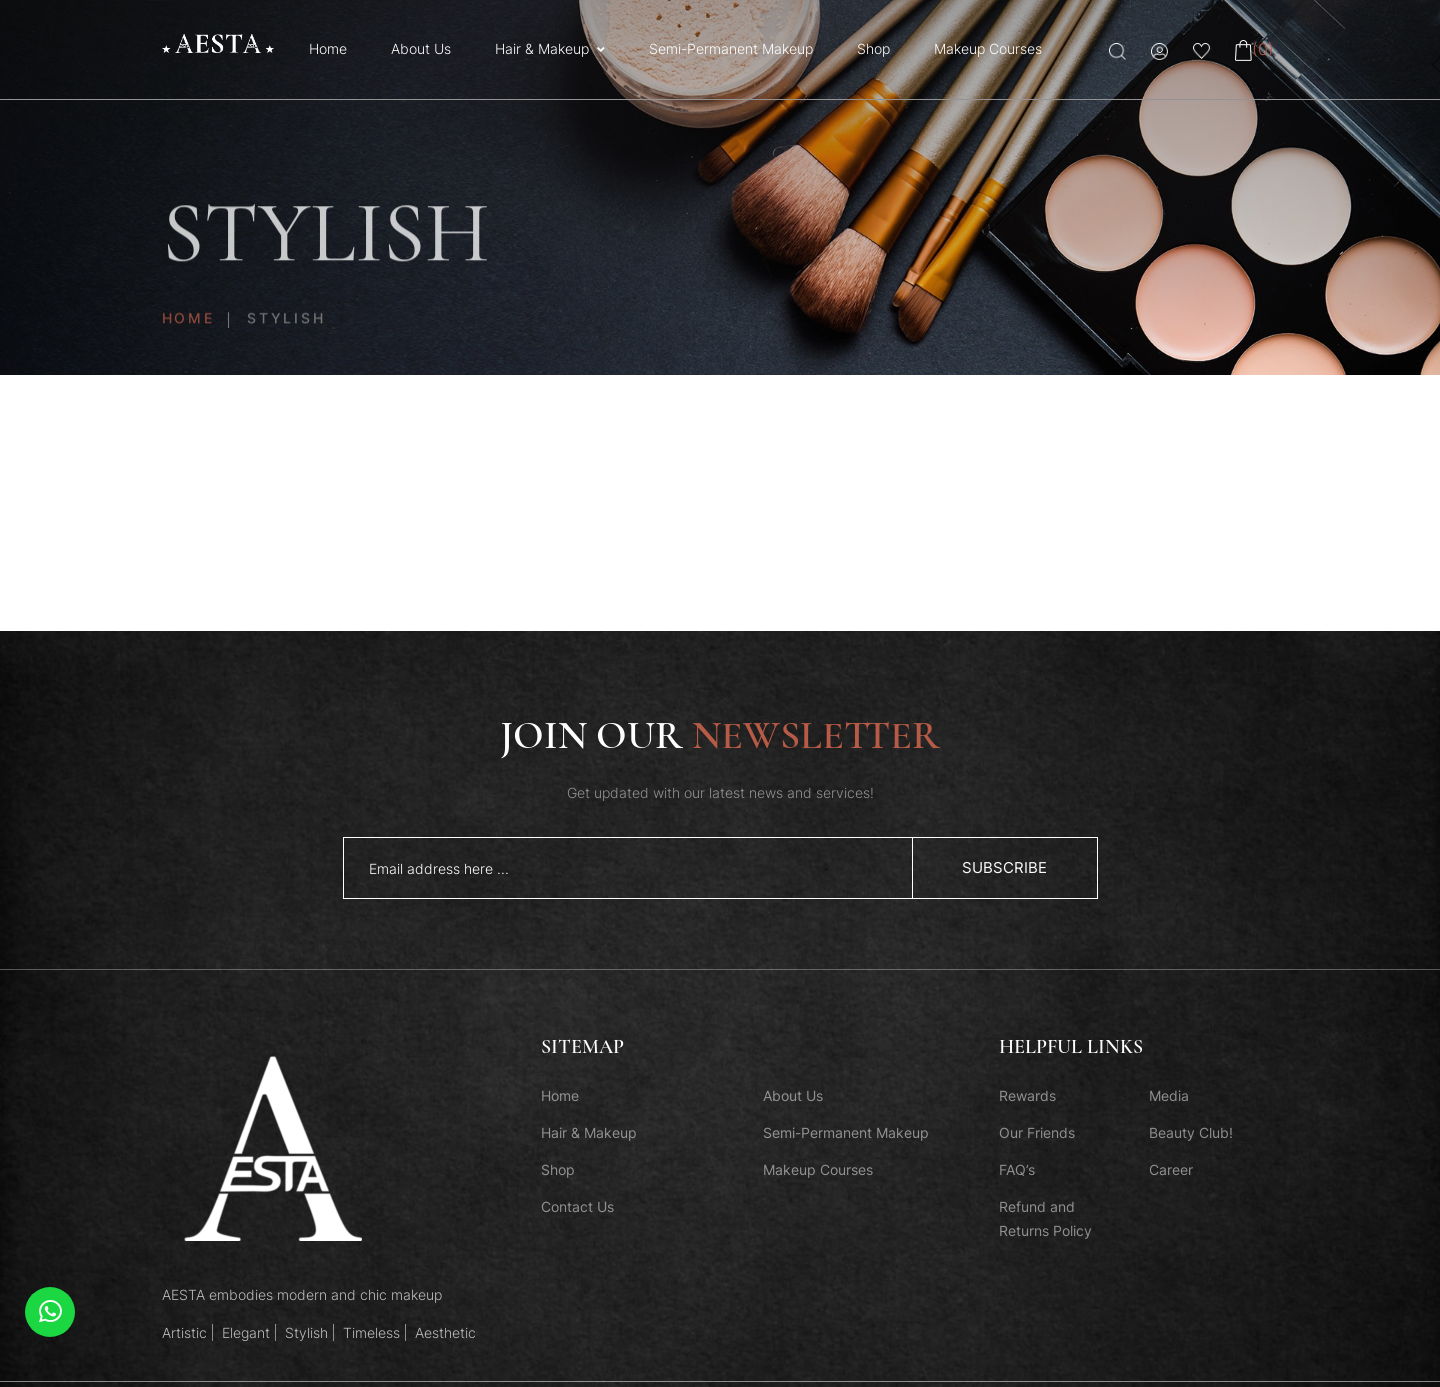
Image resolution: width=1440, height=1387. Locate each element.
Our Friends (1037, 1132)
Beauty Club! (1191, 1132)
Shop (873, 48)
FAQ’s (1017, 1169)
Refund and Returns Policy (1045, 1218)
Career (1171, 1169)
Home (328, 48)
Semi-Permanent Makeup (731, 48)
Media (1169, 1095)
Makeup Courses (988, 48)
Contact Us (577, 1206)
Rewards (1027, 1095)
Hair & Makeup (542, 48)
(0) (1254, 49)
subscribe (1004, 867)
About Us (421, 48)
